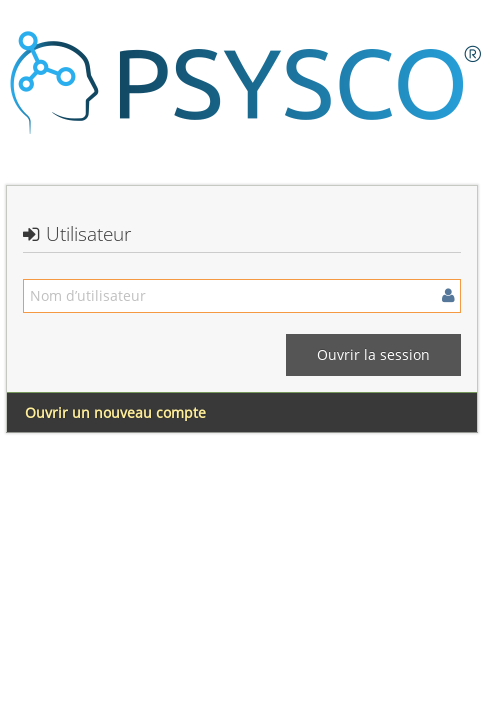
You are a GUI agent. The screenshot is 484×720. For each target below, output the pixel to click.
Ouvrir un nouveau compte (115, 412)
